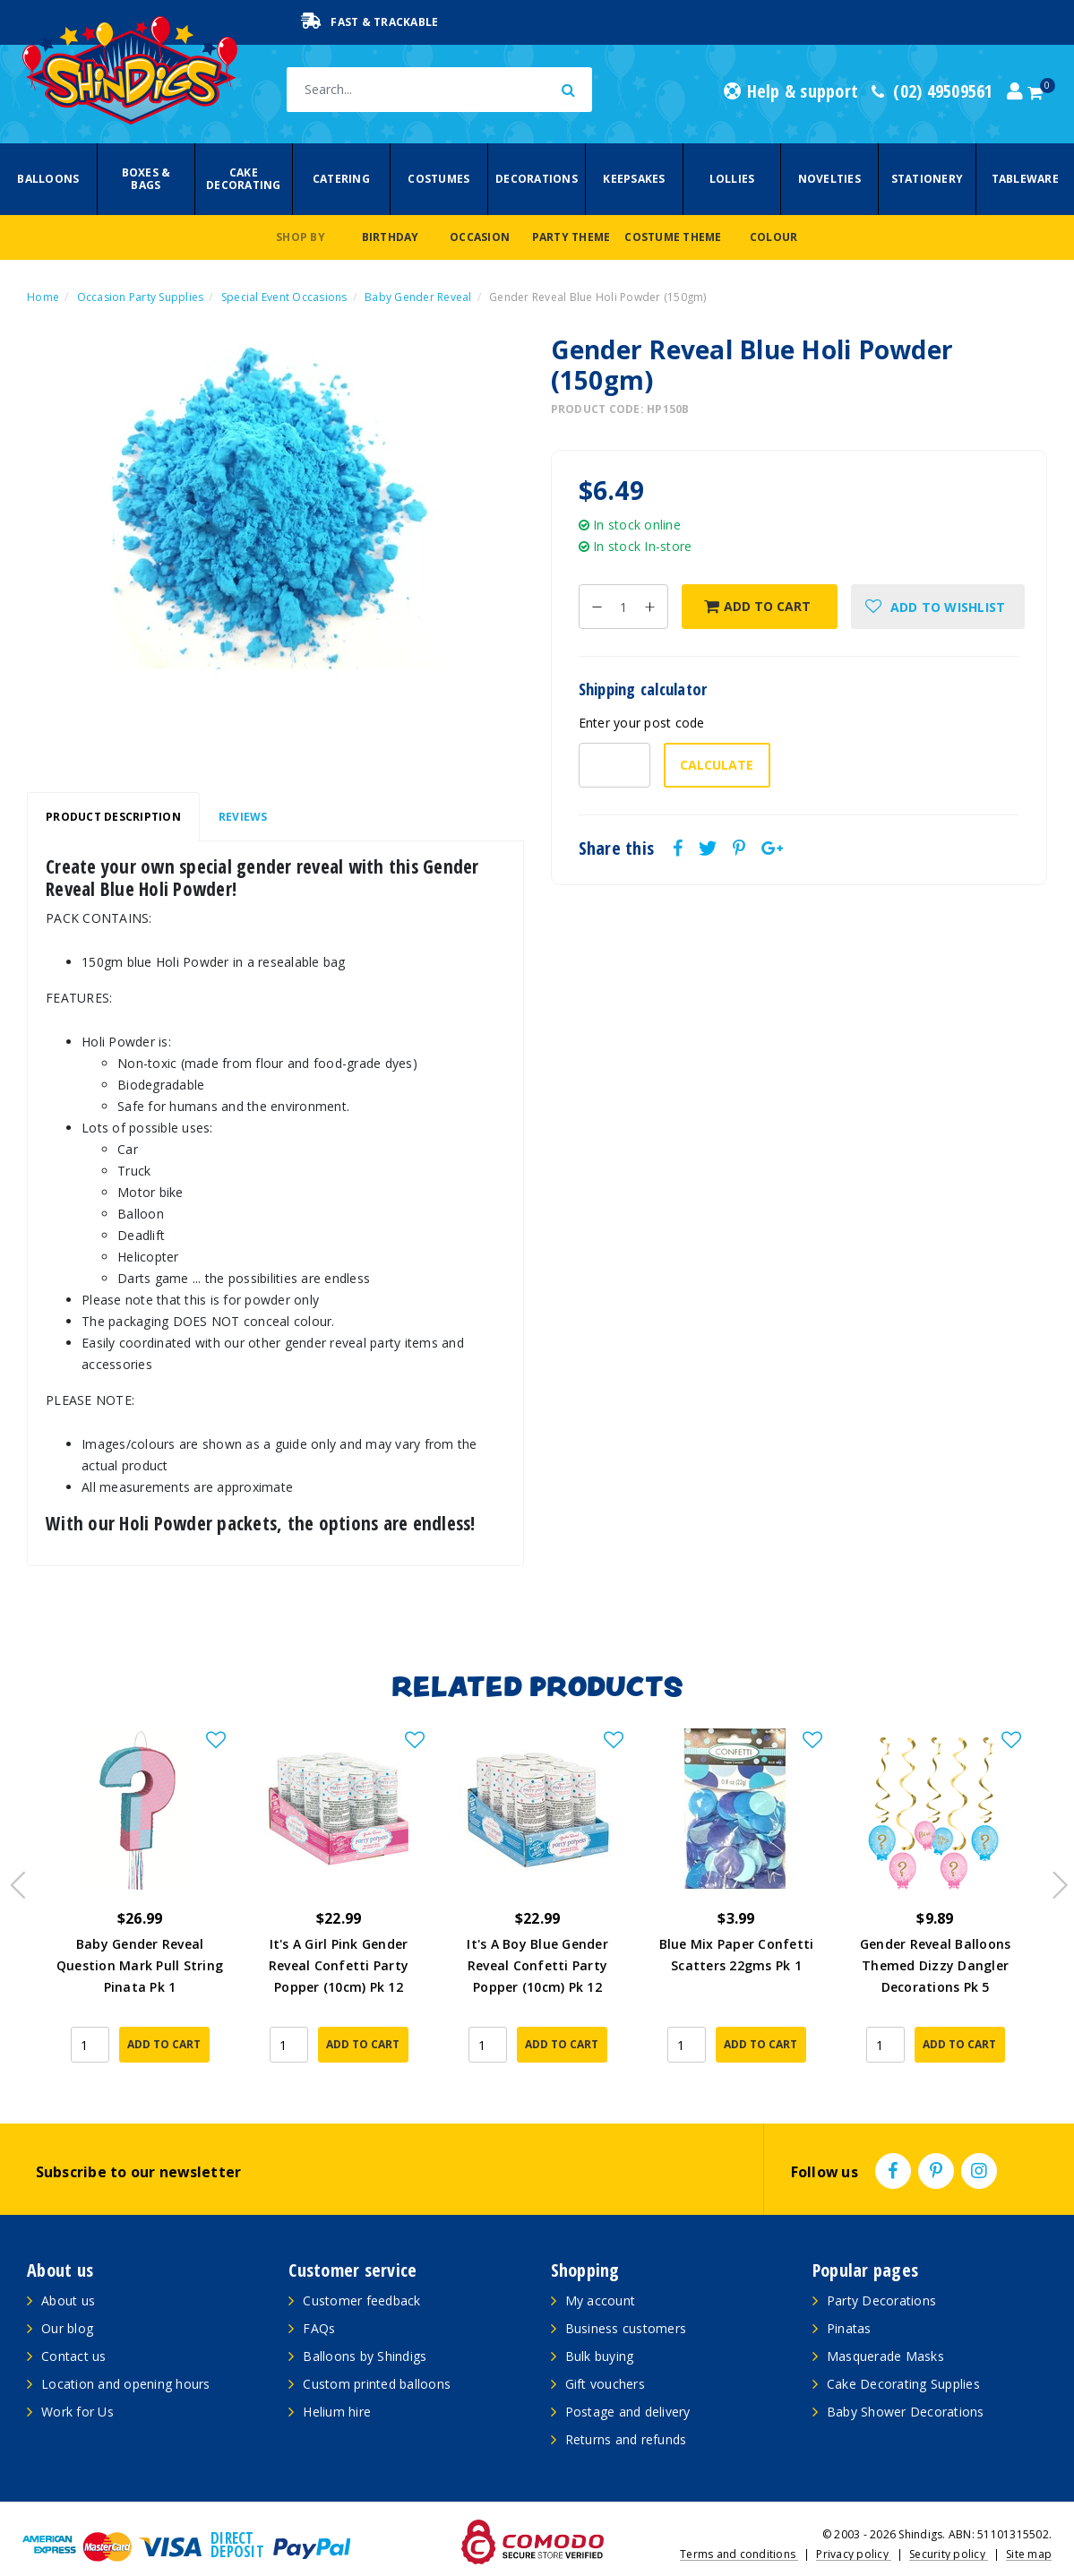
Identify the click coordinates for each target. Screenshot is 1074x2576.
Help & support (791, 91)
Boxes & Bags (146, 179)
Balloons (48, 178)
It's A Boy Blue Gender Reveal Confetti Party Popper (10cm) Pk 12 (537, 1965)
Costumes (438, 178)
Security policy (948, 2527)
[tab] (113, 817)
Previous (13, 1866)
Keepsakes (634, 178)
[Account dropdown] (1015, 91)
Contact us (74, 2329)
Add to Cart (757, 606)
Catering (341, 178)
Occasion (480, 237)
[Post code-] (614, 765)
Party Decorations (881, 2273)
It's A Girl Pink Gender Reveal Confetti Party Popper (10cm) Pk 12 (338, 1965)
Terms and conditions (739, 2527)
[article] (139, 1894)
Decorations (536, 178)
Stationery (927, 178)
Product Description (113, 816)
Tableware (1025, 178)
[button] (938, 606)
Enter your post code (642, 722)
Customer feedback (361, 2273)
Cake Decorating (243, 179)
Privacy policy (853, 2527)
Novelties (829, 178)
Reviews (243, 816)
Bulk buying (599, 2329)
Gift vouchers (605, 2356)
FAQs (319, 2301)
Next (1052, 1866)
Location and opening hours (126, 2356)
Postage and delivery (628, 2384)
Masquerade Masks (885, 2329)
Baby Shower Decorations (905, 2384)
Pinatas (849, 2301)
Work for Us (77, 2384)
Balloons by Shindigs (364, 2329)
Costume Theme (672, 237)
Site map (1029, 2527)
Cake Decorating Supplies (903, 2356)
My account (600, 2273)
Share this (617, 848)
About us (68, 2273)
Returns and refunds (626, 2412)
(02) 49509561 (932, 91)
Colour (774, 237)
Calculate (716, 764)
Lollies (732, 178)
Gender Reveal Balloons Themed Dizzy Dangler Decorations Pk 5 (935, 1965)
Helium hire (337, 2384)
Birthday (390, 237)
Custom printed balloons (377, 2356)
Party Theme (571, 237)
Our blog (67, 2301)
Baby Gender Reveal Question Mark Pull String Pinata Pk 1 (139, 1965)
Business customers (626, 2301)
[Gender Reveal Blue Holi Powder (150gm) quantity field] (623, 606)
